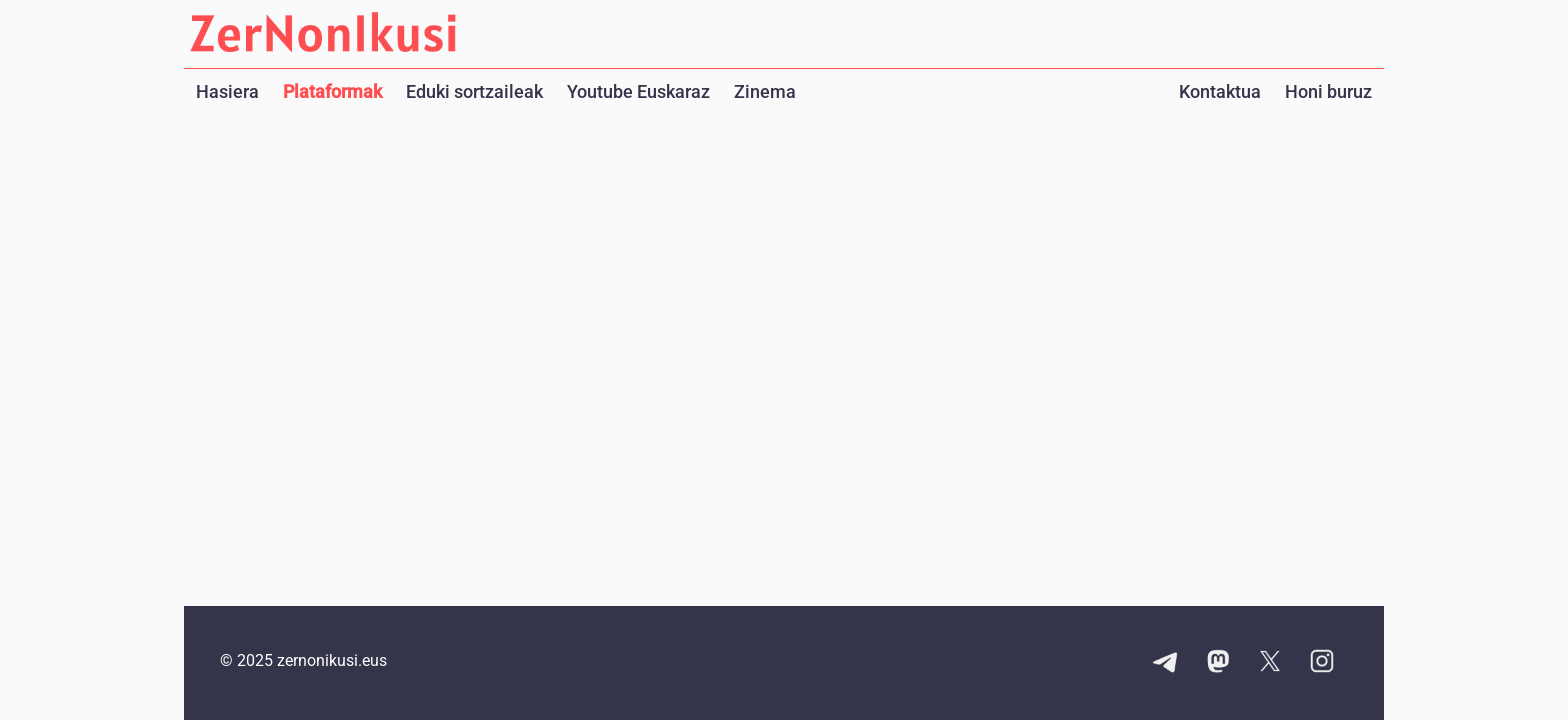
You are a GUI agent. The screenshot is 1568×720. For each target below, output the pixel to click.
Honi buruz (1328, 91)
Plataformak (332, 91)
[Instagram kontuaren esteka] (1322, 663)
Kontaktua (1220, 91)
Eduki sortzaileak (474, 91)
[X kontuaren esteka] (1270, 663)
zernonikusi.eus (332, 660)
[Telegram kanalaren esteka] (1166, 663)
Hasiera (227, 91)
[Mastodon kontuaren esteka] (1218, 663)
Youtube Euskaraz (638, 91)
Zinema (765, 91)
